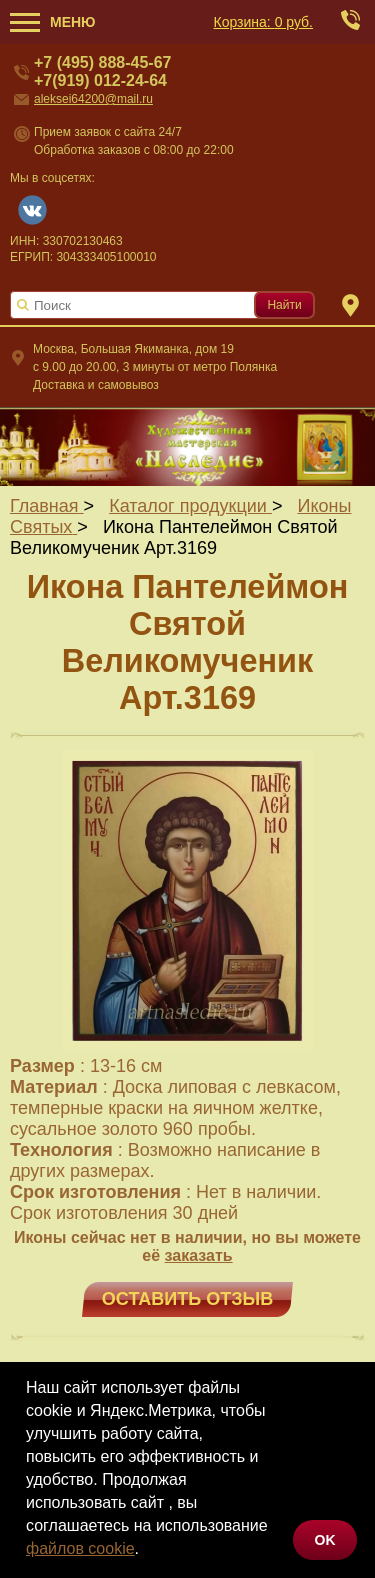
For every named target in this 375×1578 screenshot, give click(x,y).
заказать (199, 1255)
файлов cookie (80, 1548)
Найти (284, 305)
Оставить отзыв (187, 1299)
